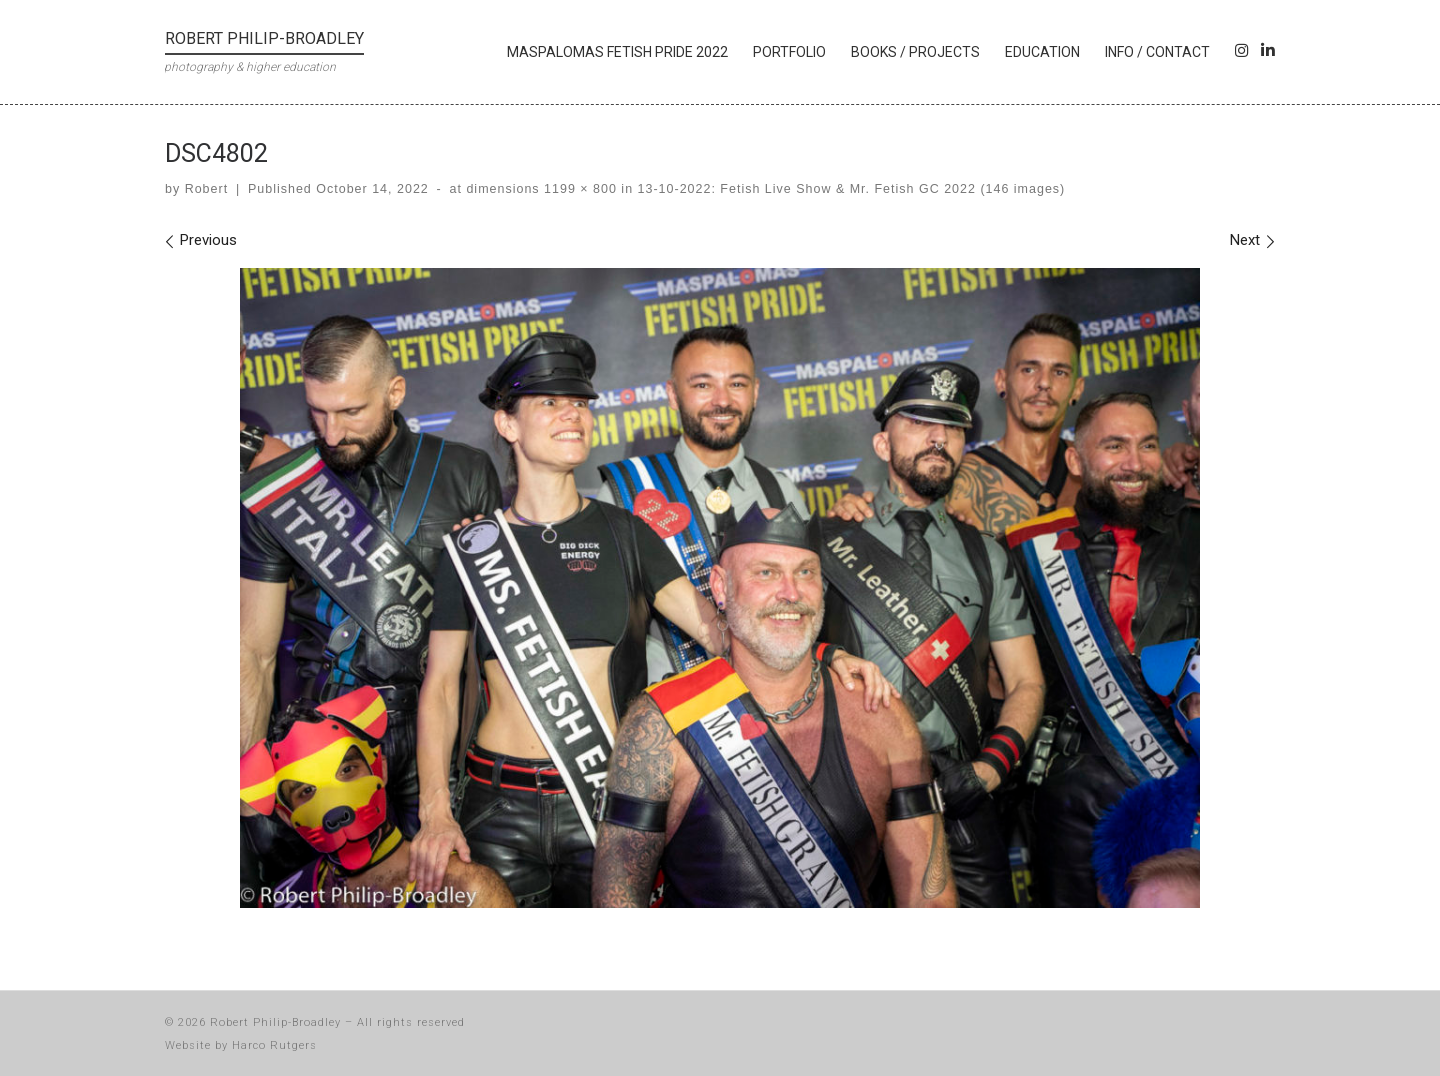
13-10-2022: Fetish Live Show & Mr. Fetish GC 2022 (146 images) (849, 189)
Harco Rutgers (274, 1045)
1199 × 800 (578, 189)
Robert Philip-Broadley (275, 1022)
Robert (206, 189)
